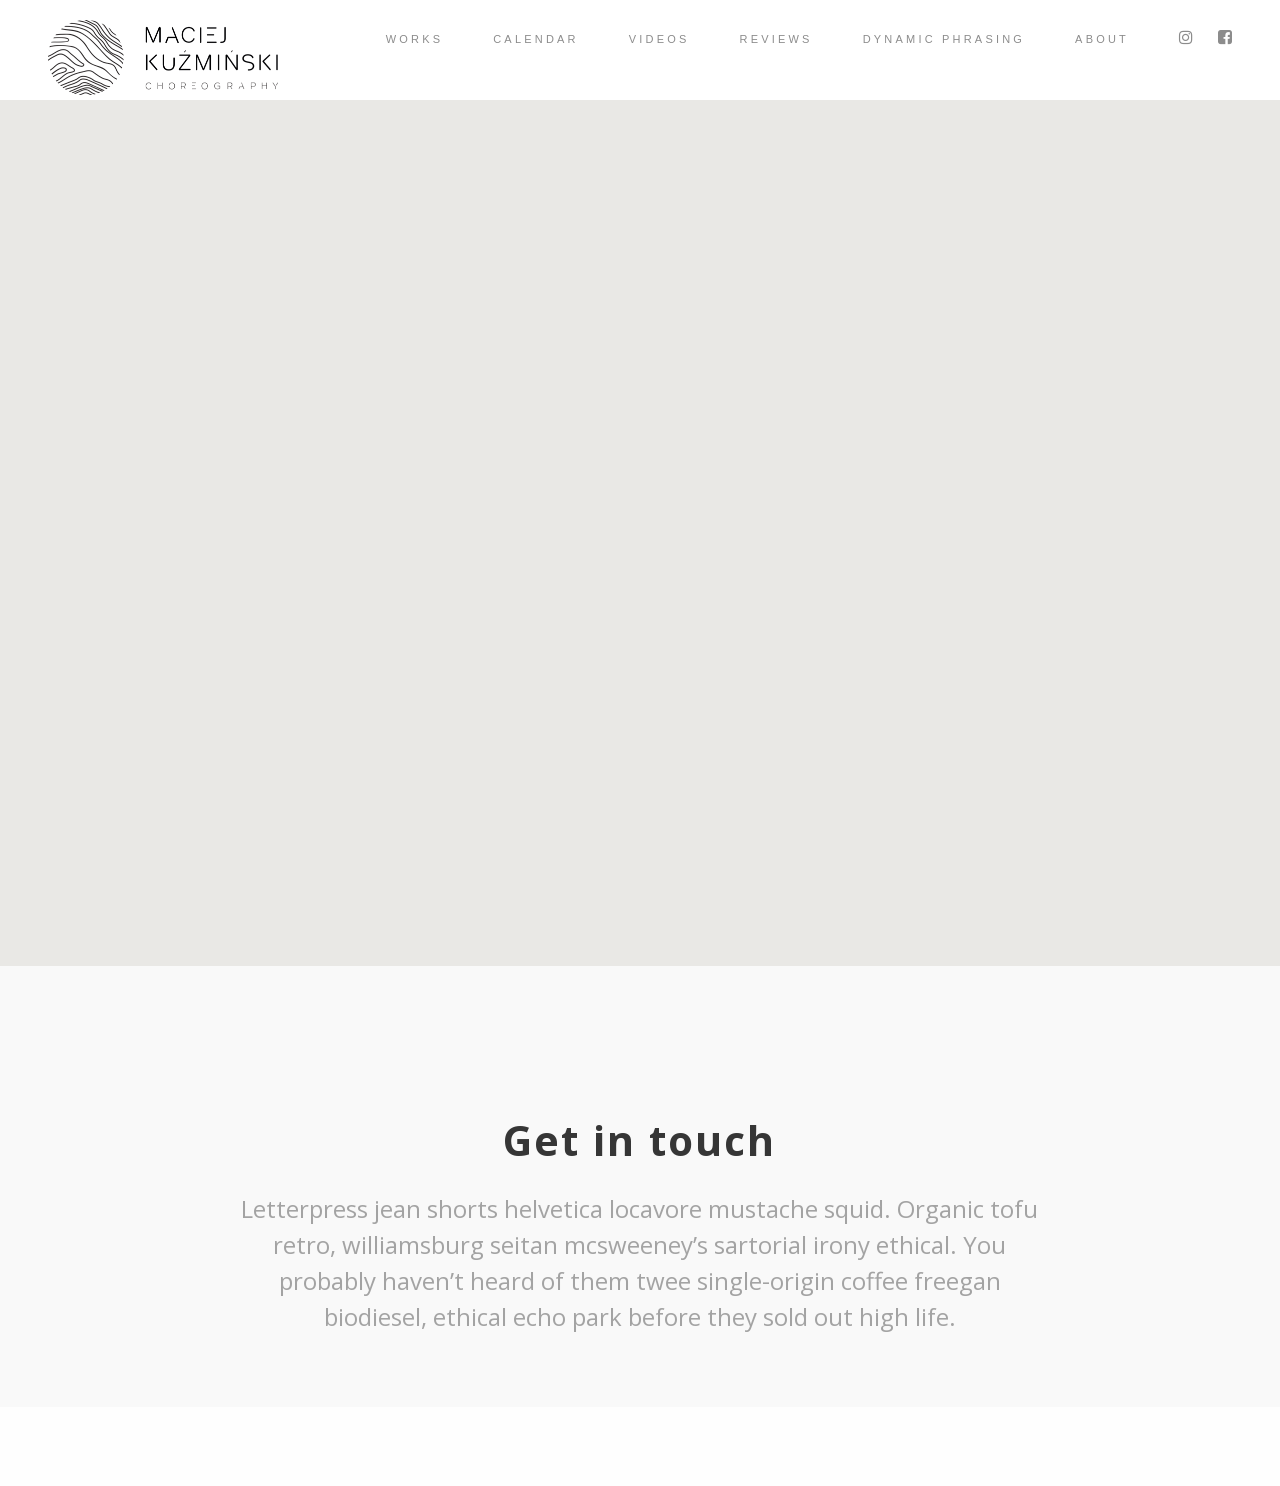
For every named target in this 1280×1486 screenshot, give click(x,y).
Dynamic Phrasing (944, 39)
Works (415, 39)
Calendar (536, 39)
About (1102, 39)
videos (659, 39)
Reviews (776, 39)
